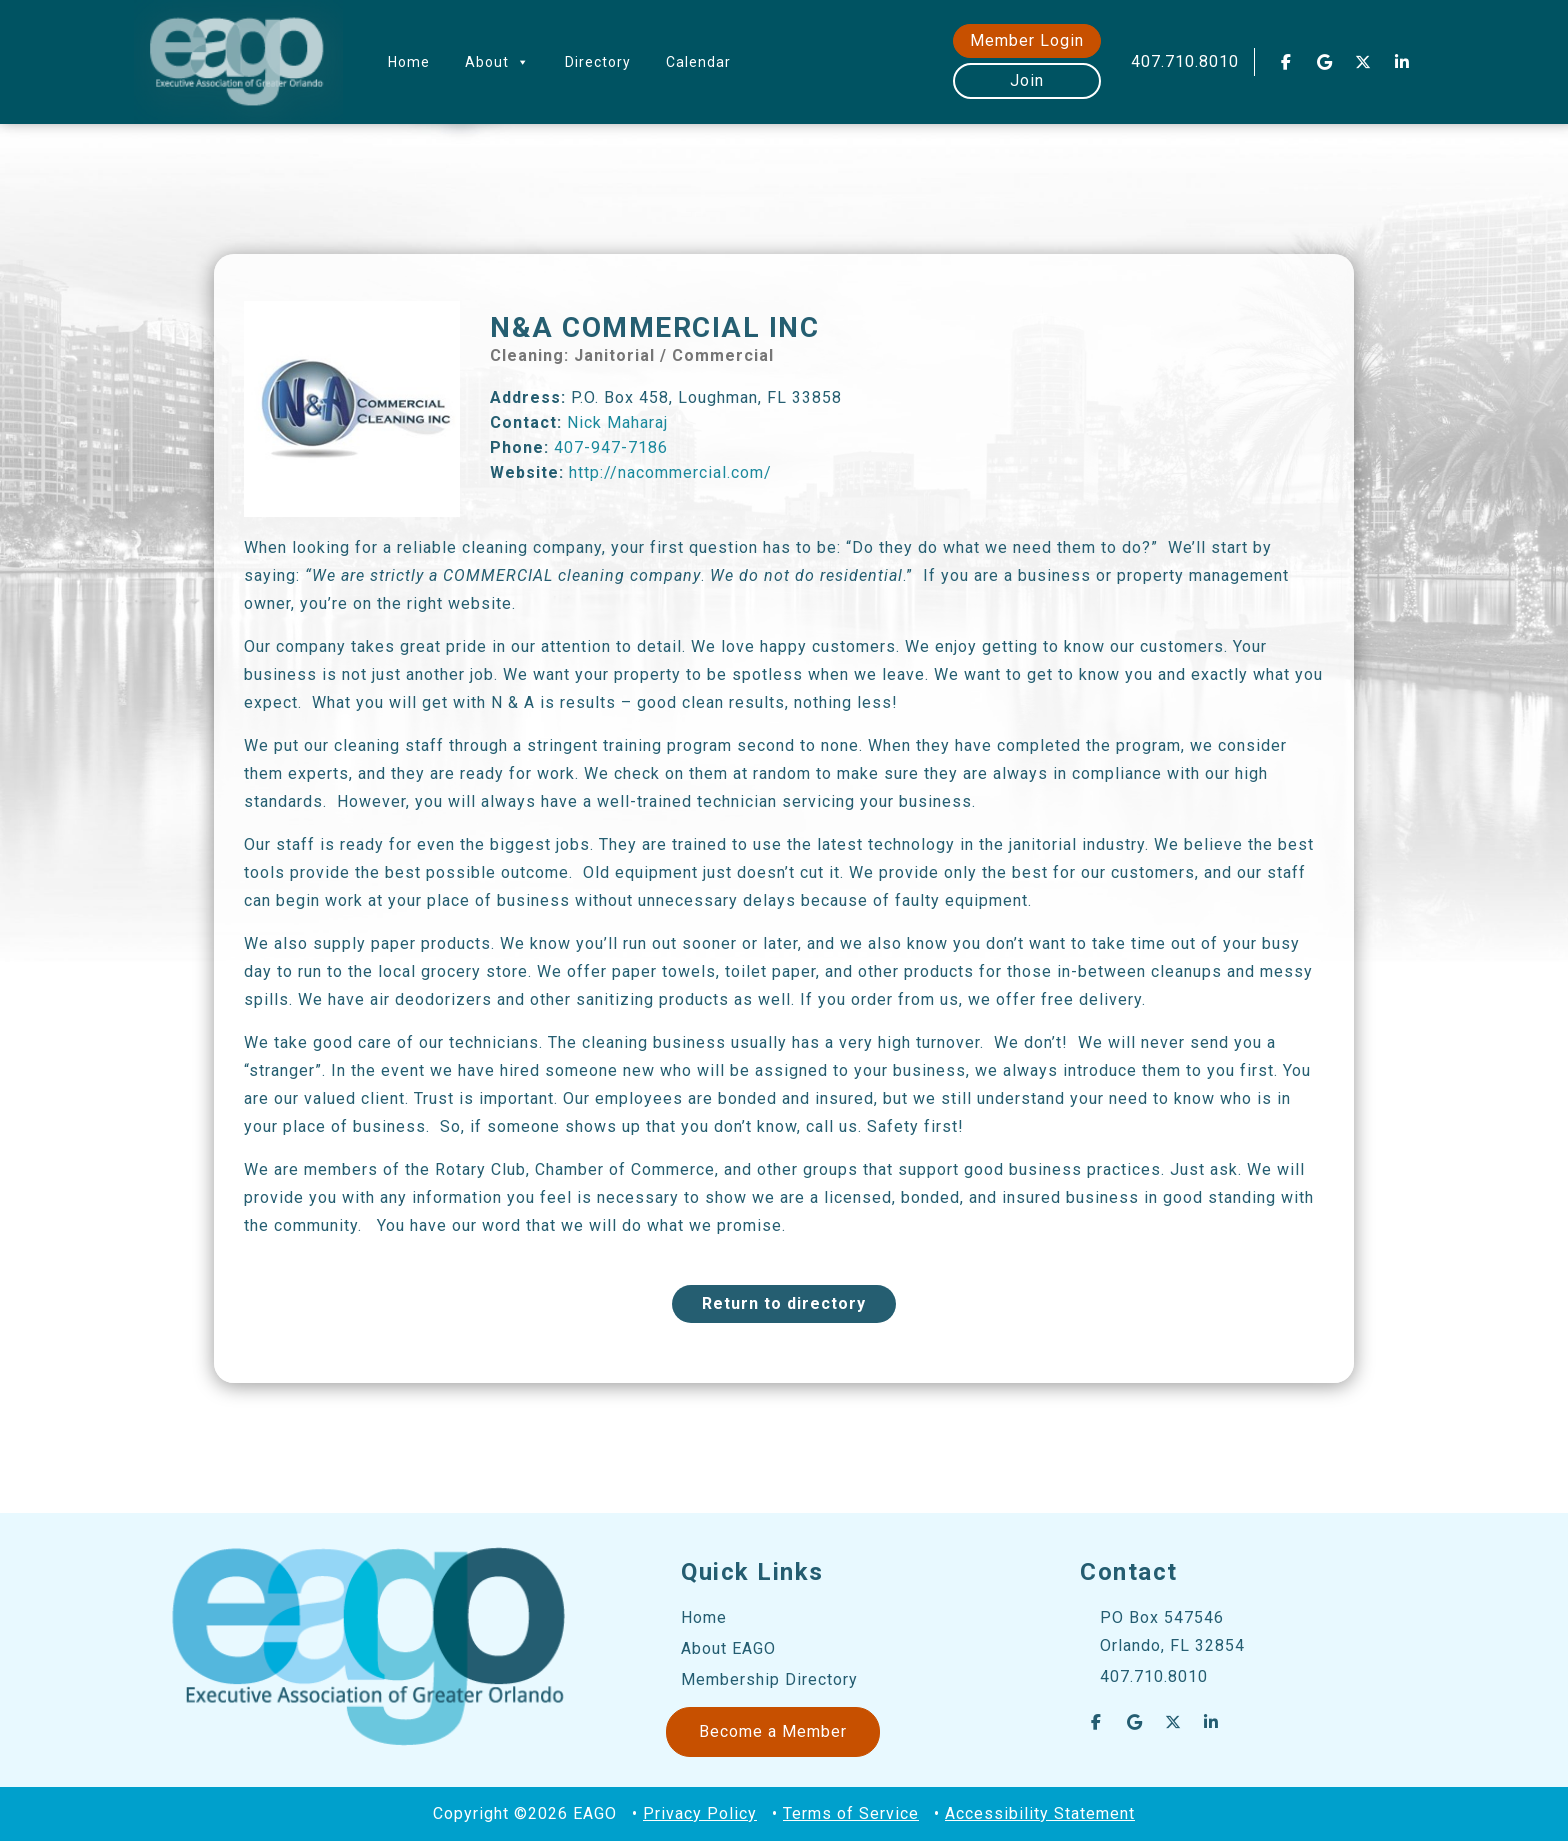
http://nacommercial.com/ (670, 472)
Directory (598, 62)
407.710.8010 (1185, 61)
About (497, 62)
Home (409, 62)
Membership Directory (769, 1679)
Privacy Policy (700, 1813)
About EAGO (728, 1648)
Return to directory (784, 1303)
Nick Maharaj (617, 422)
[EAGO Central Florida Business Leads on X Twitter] (1364, 62)
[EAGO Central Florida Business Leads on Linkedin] (1402, 62)
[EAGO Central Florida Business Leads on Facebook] (1286, 62)
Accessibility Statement (1040, 1813)
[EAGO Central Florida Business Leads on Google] (1325, 62)
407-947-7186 (611, 447)
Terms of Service (851, 1813)
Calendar (698, 62)
